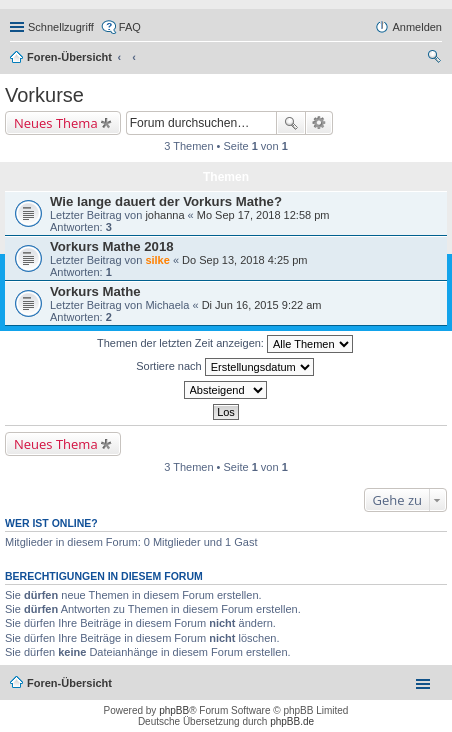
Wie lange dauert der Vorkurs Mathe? (166, 201)
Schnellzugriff (61, 27)
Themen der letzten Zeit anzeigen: (225, 344)
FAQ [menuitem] (130, 27)
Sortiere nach (224, 367)
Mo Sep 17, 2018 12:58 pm (263, 215)
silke (157, 260)
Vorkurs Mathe (95, 291)
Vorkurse (44, 95)
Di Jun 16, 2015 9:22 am (262, 305)
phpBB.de (292, 721)
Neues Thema (56, 123)
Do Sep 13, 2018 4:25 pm (244, 260)
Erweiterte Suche (319, 123)
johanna (164, 215)
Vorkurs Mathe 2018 (112, 246)
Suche (291, 123)
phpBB (174, 710)
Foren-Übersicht (69, 57)
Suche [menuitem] (436, 59)
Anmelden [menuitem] (417, 27)
